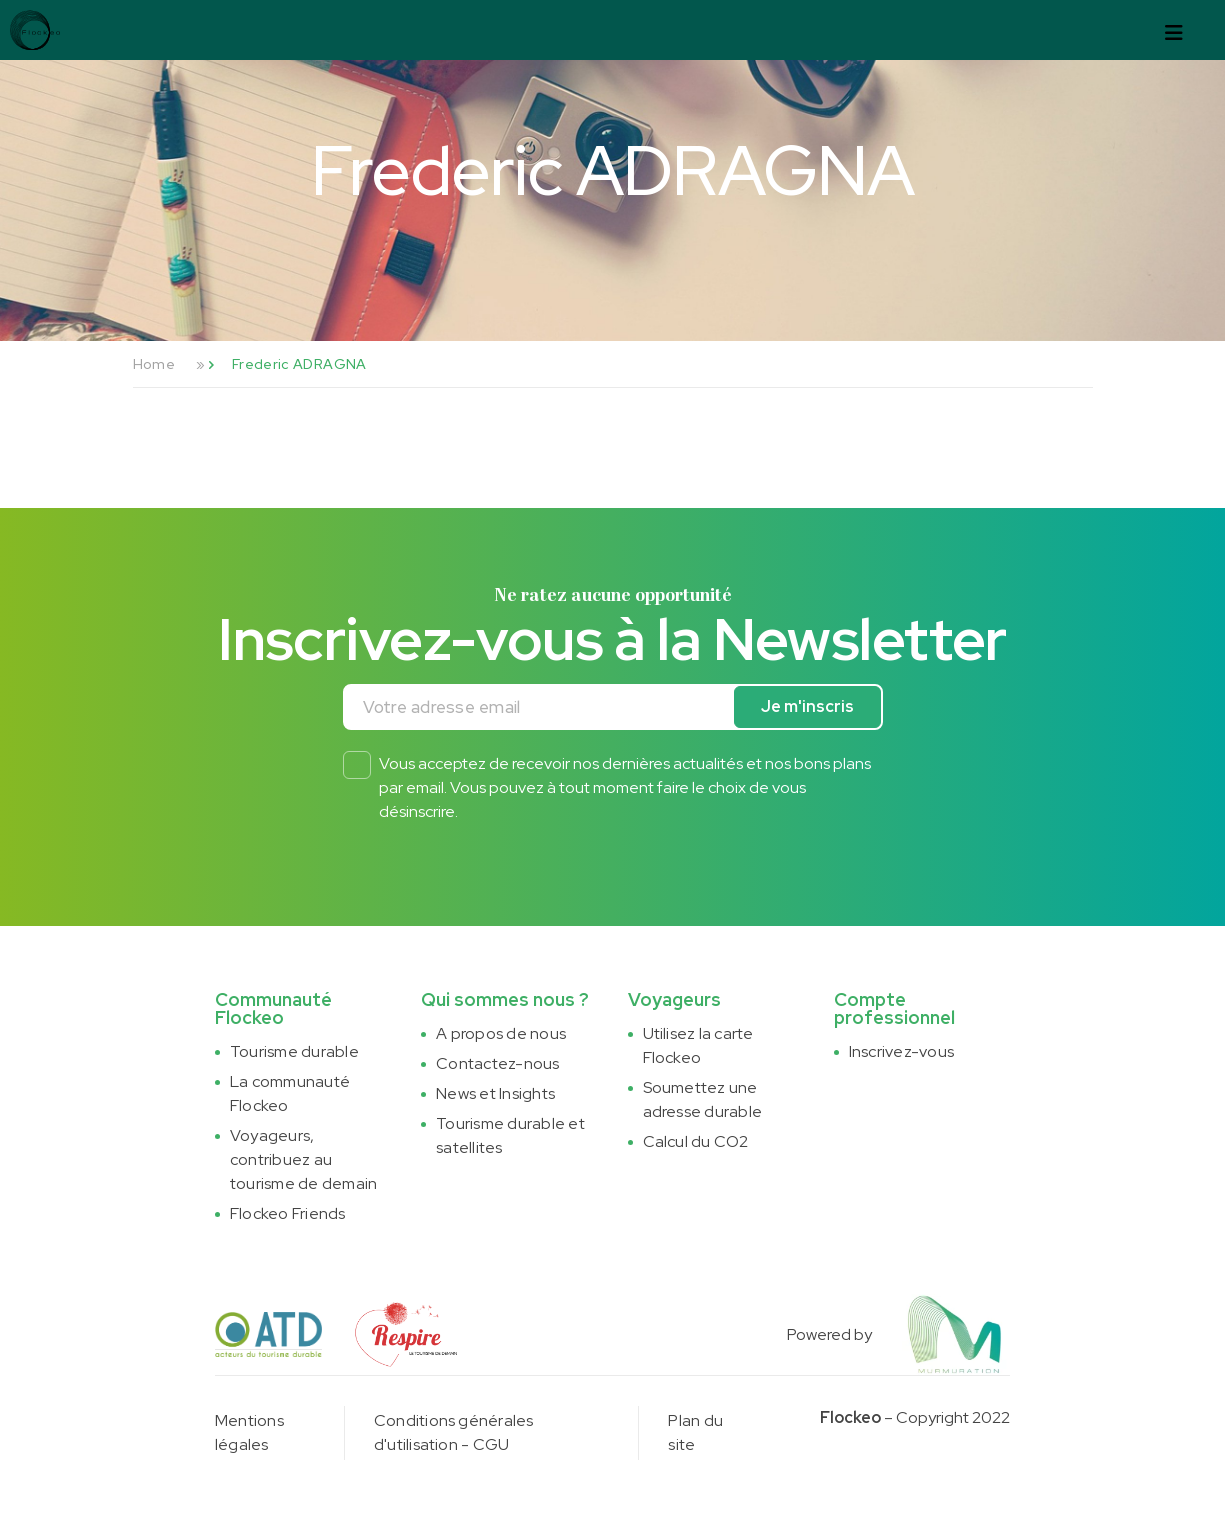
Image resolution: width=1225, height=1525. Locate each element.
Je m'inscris (807, 706)
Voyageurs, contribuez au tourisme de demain (303, 1159)
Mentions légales (249, 1432)
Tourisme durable (294, 1051)
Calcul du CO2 (696, 1141)
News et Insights (495, 1093)
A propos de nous (501, 1033)
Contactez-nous (497, 1063)
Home (154, 364)
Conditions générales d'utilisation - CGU (454, 1432)
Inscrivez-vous (901, 1051)
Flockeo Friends (288, 1213)
